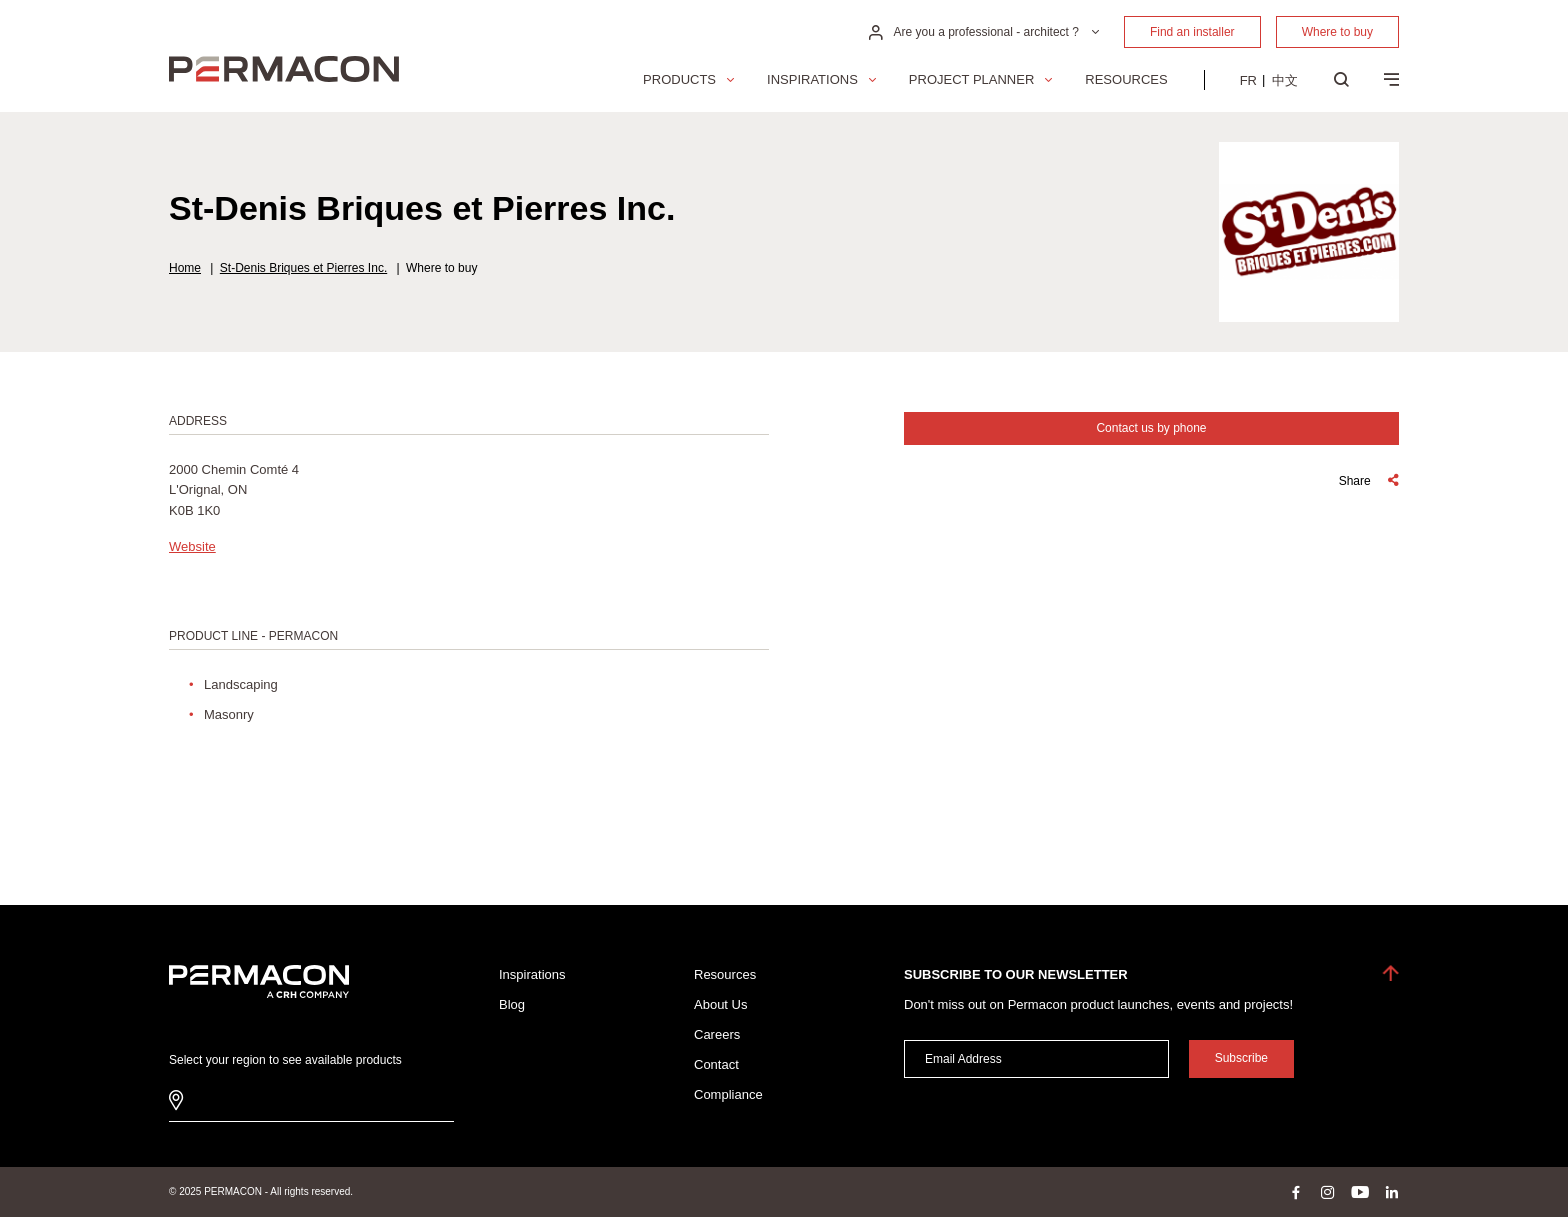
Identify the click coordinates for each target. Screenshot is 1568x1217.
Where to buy (1337, 32)
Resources (1126, 79)
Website (192, 546)
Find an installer (1192, 32)
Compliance (728, 1094)
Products (679, 79)
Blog (512, 1004)
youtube (1360, 1192)
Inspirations (812, 79)
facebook (1296, 1192)
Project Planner (971, 79)
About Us (720, 1004)
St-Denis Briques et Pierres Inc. (303, 268)
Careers (717, 1034)
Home (185, 268)
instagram (1328, 1192)
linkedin (1392, 1192)
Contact (716, 1064)
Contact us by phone (1151, 428)
